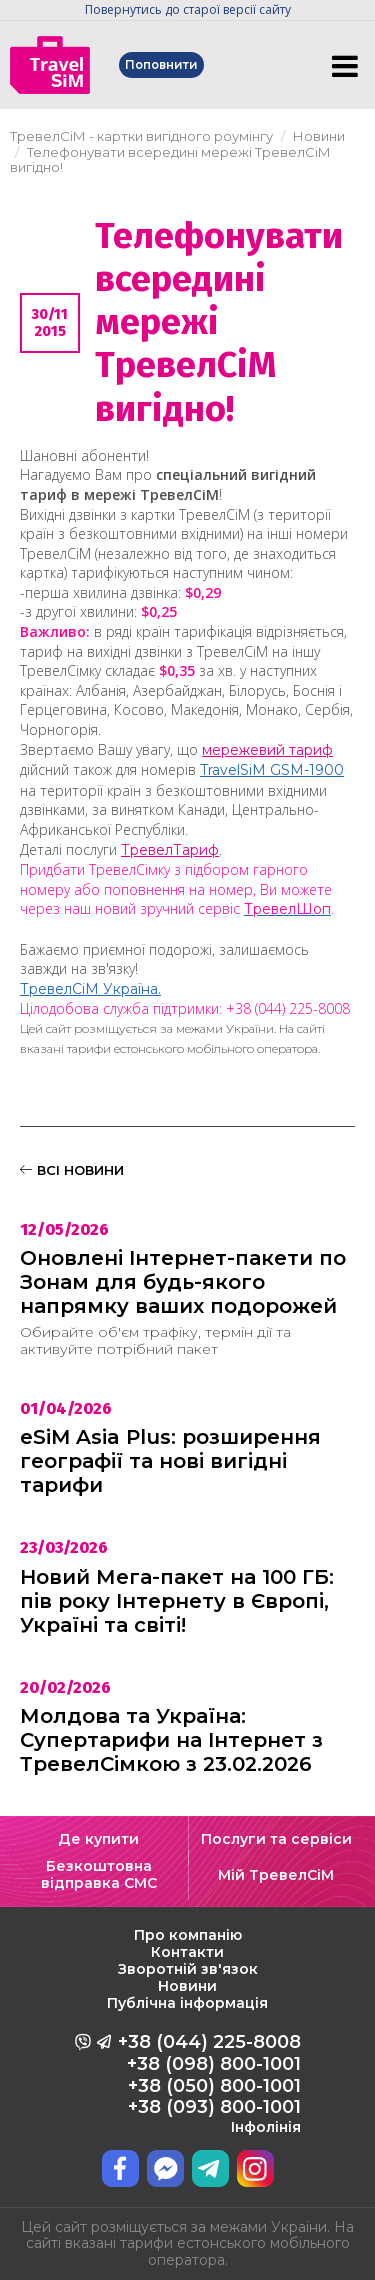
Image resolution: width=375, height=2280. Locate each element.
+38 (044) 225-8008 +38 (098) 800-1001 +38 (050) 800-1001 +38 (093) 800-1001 (209, 2083)
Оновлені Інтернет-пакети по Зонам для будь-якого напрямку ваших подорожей (183, 1282)
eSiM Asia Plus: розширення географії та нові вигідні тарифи (170, 1461)
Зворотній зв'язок (188, 1969)
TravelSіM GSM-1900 (272, 770)
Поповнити (163, 64)
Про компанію (188, 1935)
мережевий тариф (267, 750)
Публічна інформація (187, 2003)
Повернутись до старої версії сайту (188, 9)
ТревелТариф (170, 850)
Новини (187, 1986)
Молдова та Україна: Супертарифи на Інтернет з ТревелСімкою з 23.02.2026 (171, 1740)
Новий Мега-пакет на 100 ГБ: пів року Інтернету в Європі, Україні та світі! (177, 1601)
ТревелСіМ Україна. (90, 989)
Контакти (187, 1952)
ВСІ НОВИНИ (72, 1170)
